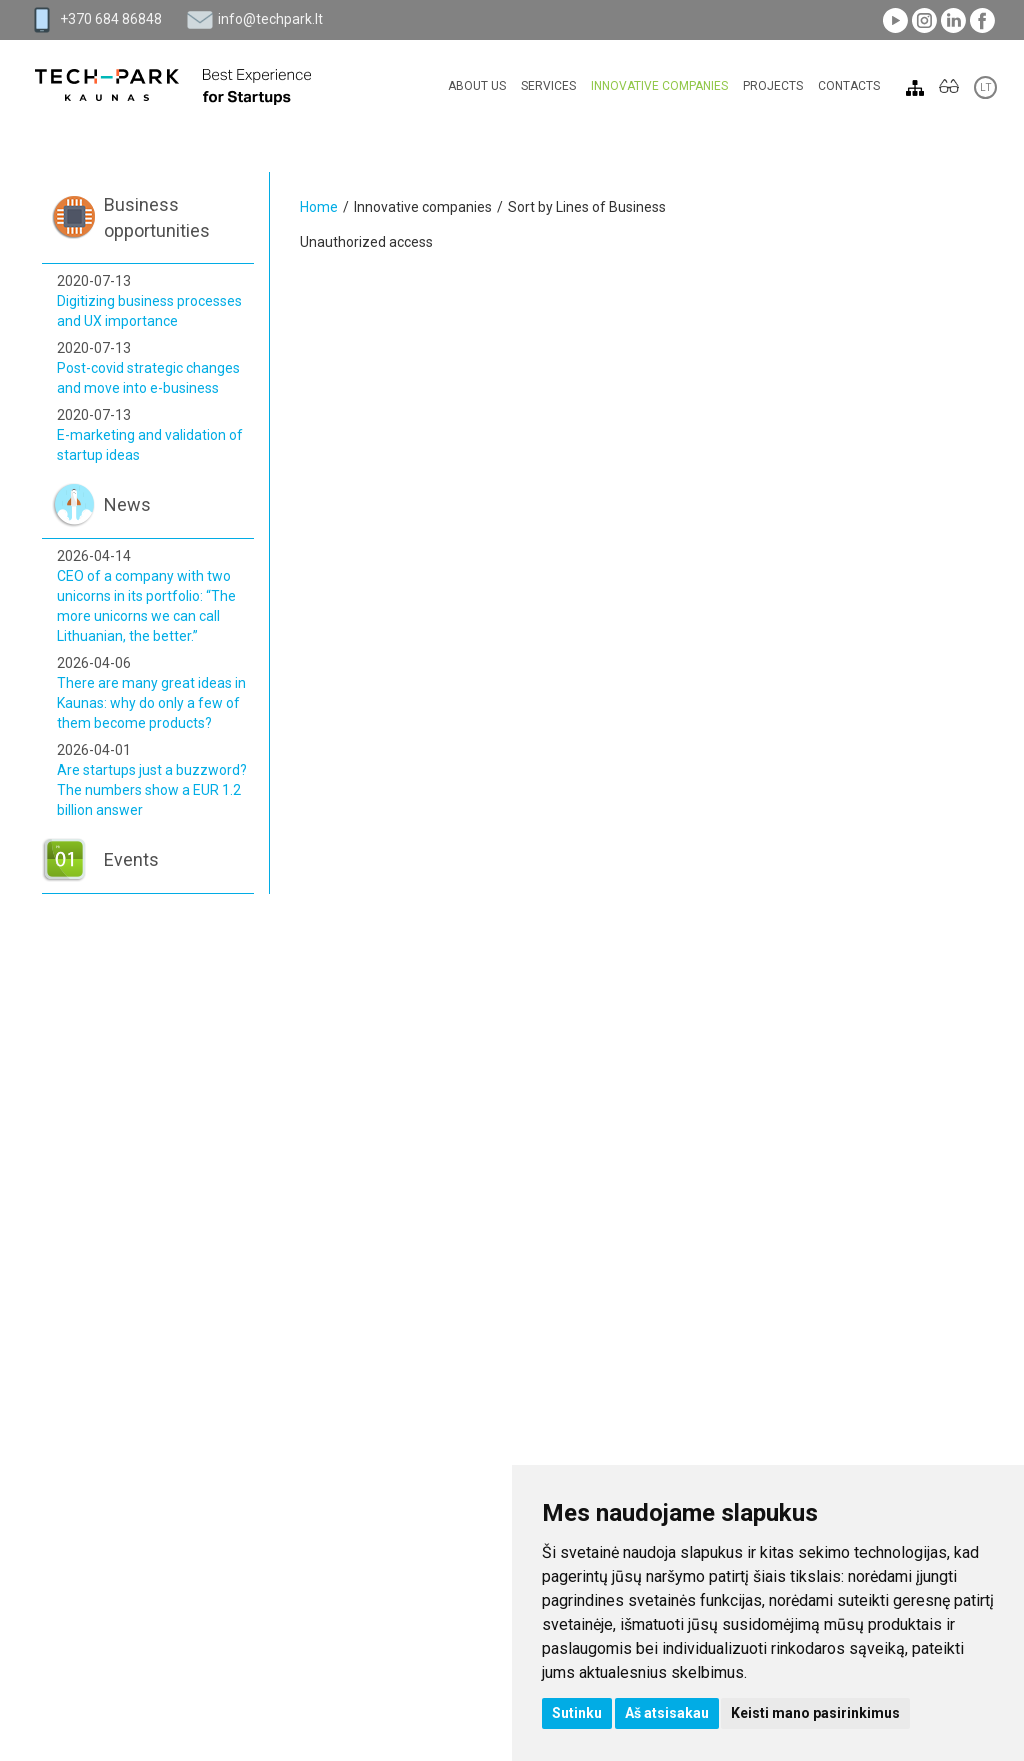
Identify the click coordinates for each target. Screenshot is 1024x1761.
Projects (773, 86)
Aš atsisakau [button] (667, 1713)
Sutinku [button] (577, 1713)
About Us (477, 86)
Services (548, 86)
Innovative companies (659, 86)
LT (985, 87)
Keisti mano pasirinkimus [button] (815, 1713)
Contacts (849, 86)
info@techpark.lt (270, 19)
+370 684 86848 (111, 19)
